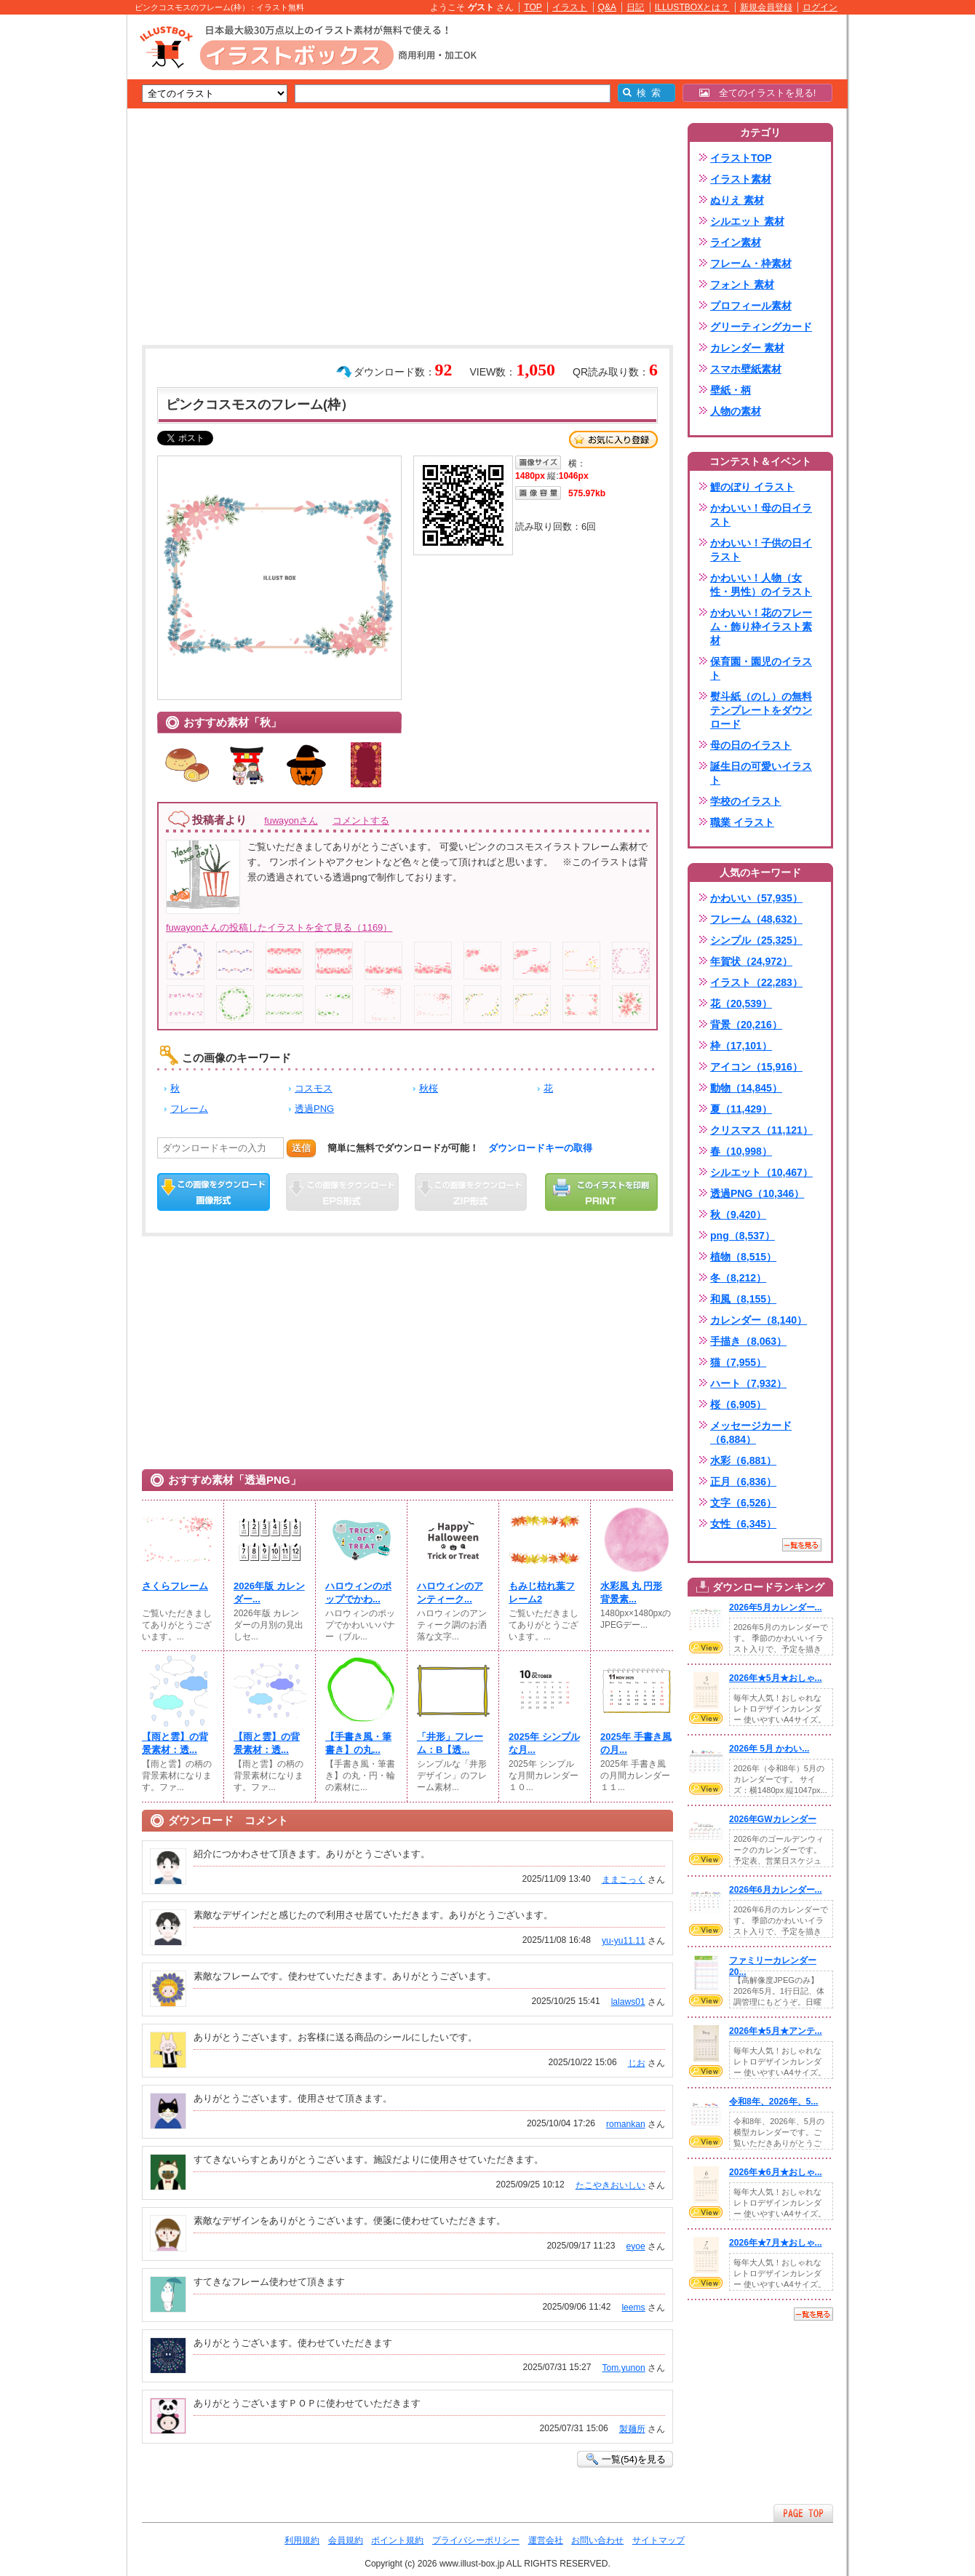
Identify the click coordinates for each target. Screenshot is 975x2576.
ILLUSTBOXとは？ (692, 7)
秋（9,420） (738, 1214)
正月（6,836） (743, 1481)
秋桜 (428, 1088)
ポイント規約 (397, 2540)
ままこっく (623, 1880)
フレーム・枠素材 (751, 263)
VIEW (706, 1647)
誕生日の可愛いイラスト (761, 773)
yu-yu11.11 (623, 1941)
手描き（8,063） (748, 1341)
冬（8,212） (738, 1278)
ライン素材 (735, 242)
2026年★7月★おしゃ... (775, 2243)
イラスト (569, 7)
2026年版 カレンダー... (269, 1593)
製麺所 (632, 2429)
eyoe (635, 2246)
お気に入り (613, 439)
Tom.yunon (623, 2368)
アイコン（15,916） (756, 1067)
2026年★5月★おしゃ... (775, 1678)
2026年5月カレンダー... (775, 1607)
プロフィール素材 (751, 305)
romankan (625, 2124)
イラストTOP (741, 158)
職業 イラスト (742, 822)
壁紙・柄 (730, 390)
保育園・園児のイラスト (761, 668)
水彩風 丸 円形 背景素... (631, 1593)
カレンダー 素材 (747, 348)
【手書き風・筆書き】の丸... (358, 1743)
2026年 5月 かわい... (769, 1749)
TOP (533, 7)
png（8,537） (742, 1235)
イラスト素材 (740, 179)
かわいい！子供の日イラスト (761, 549)
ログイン (820, 7)
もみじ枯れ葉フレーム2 (542, 1593)
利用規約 (301, 2540)
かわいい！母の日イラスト (761, 515)
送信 (301, 1147)
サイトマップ (658, 2540)
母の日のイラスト (751, 745)
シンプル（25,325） (756, 940)
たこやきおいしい (610, 2185)
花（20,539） (741, 1003)
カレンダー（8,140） (758, 1320)
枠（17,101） (741, 1046)
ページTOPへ (803, 2513)
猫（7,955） (738, 1362)
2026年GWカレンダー (772, 1819)
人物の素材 (735, 411)
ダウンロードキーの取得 (540, 1147)
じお (636, 2063)
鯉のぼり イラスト (752, 487)
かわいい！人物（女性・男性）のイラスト (761, 584)
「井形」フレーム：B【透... (450, 1743)
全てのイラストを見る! (757, 92)
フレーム (189, 1108)
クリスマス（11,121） (761, 1130)
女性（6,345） (743, 1524)
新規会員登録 (766, 7)
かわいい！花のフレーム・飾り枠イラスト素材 (761, 626)
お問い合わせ (597, 2540)
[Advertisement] (58, 240)
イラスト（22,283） (756, 982)
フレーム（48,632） (756, 919)
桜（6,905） (738, 1404)
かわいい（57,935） (756, 898)
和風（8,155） (743, 1299)
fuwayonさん (291, 820)
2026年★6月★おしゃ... (775, 2172)
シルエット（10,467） (761, 1172)
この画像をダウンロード (213, 1192)
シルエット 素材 (747, 221)
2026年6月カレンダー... (775, 1890)
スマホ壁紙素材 (745, 369)
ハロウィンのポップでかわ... (358, 1593)
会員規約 (345, 2540)
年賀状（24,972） (751, 961)
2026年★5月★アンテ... (775, 2031)
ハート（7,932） (748, 1383)
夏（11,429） (741, 1109)
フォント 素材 (742, 284)
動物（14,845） (746, 1088)
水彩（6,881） (743, 1460)
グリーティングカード (761, 327)
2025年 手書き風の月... (636, 1743)
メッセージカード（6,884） (751, 1432)
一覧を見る (801, 1544)
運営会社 (545, 2540)
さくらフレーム (175, 1586)
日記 (635, 7)
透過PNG (314, 1108)
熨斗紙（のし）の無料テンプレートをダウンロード (761, 710)
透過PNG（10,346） (757, 1193)
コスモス (314, 1088)
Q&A (607, 7)
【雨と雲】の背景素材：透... (175, 1743)
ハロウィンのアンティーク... (450, 1593)
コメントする (361, 820)
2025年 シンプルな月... (544, 1743)
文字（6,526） (743, 1502)
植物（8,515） (743, 1257)
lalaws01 (628, 2002)
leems (633, 2307)
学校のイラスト (745, 801)
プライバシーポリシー (476, 2540)
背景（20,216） (746, 1024)
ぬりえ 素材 (737, 200)
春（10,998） (741, 1151)
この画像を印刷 (601, 1192)
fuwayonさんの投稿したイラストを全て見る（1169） (279, 927)
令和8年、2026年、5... (773, 2101)
